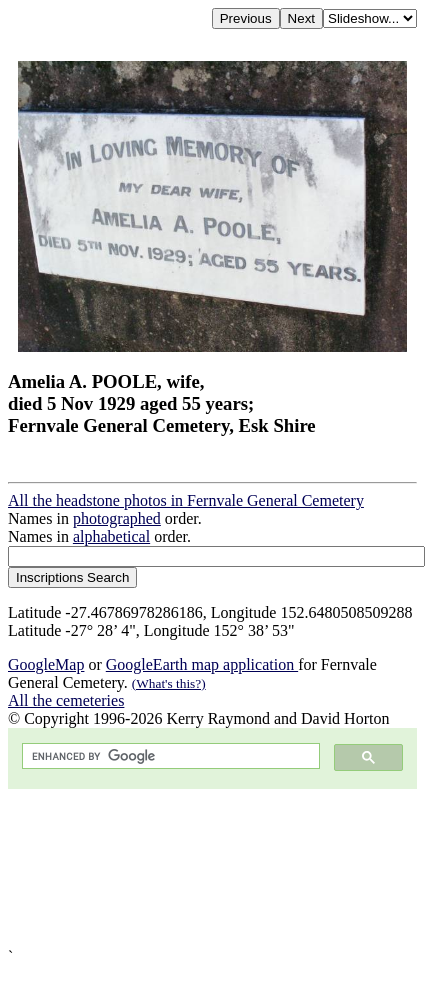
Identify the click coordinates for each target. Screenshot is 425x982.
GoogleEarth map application (202, 664)
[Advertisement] (187, 868)
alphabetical (111, 536)
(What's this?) (169, 683)
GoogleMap (46, 664)
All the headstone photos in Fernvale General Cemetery (186, 500)
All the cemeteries (66, 700)
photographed (117, 518)
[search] (169, 756)
